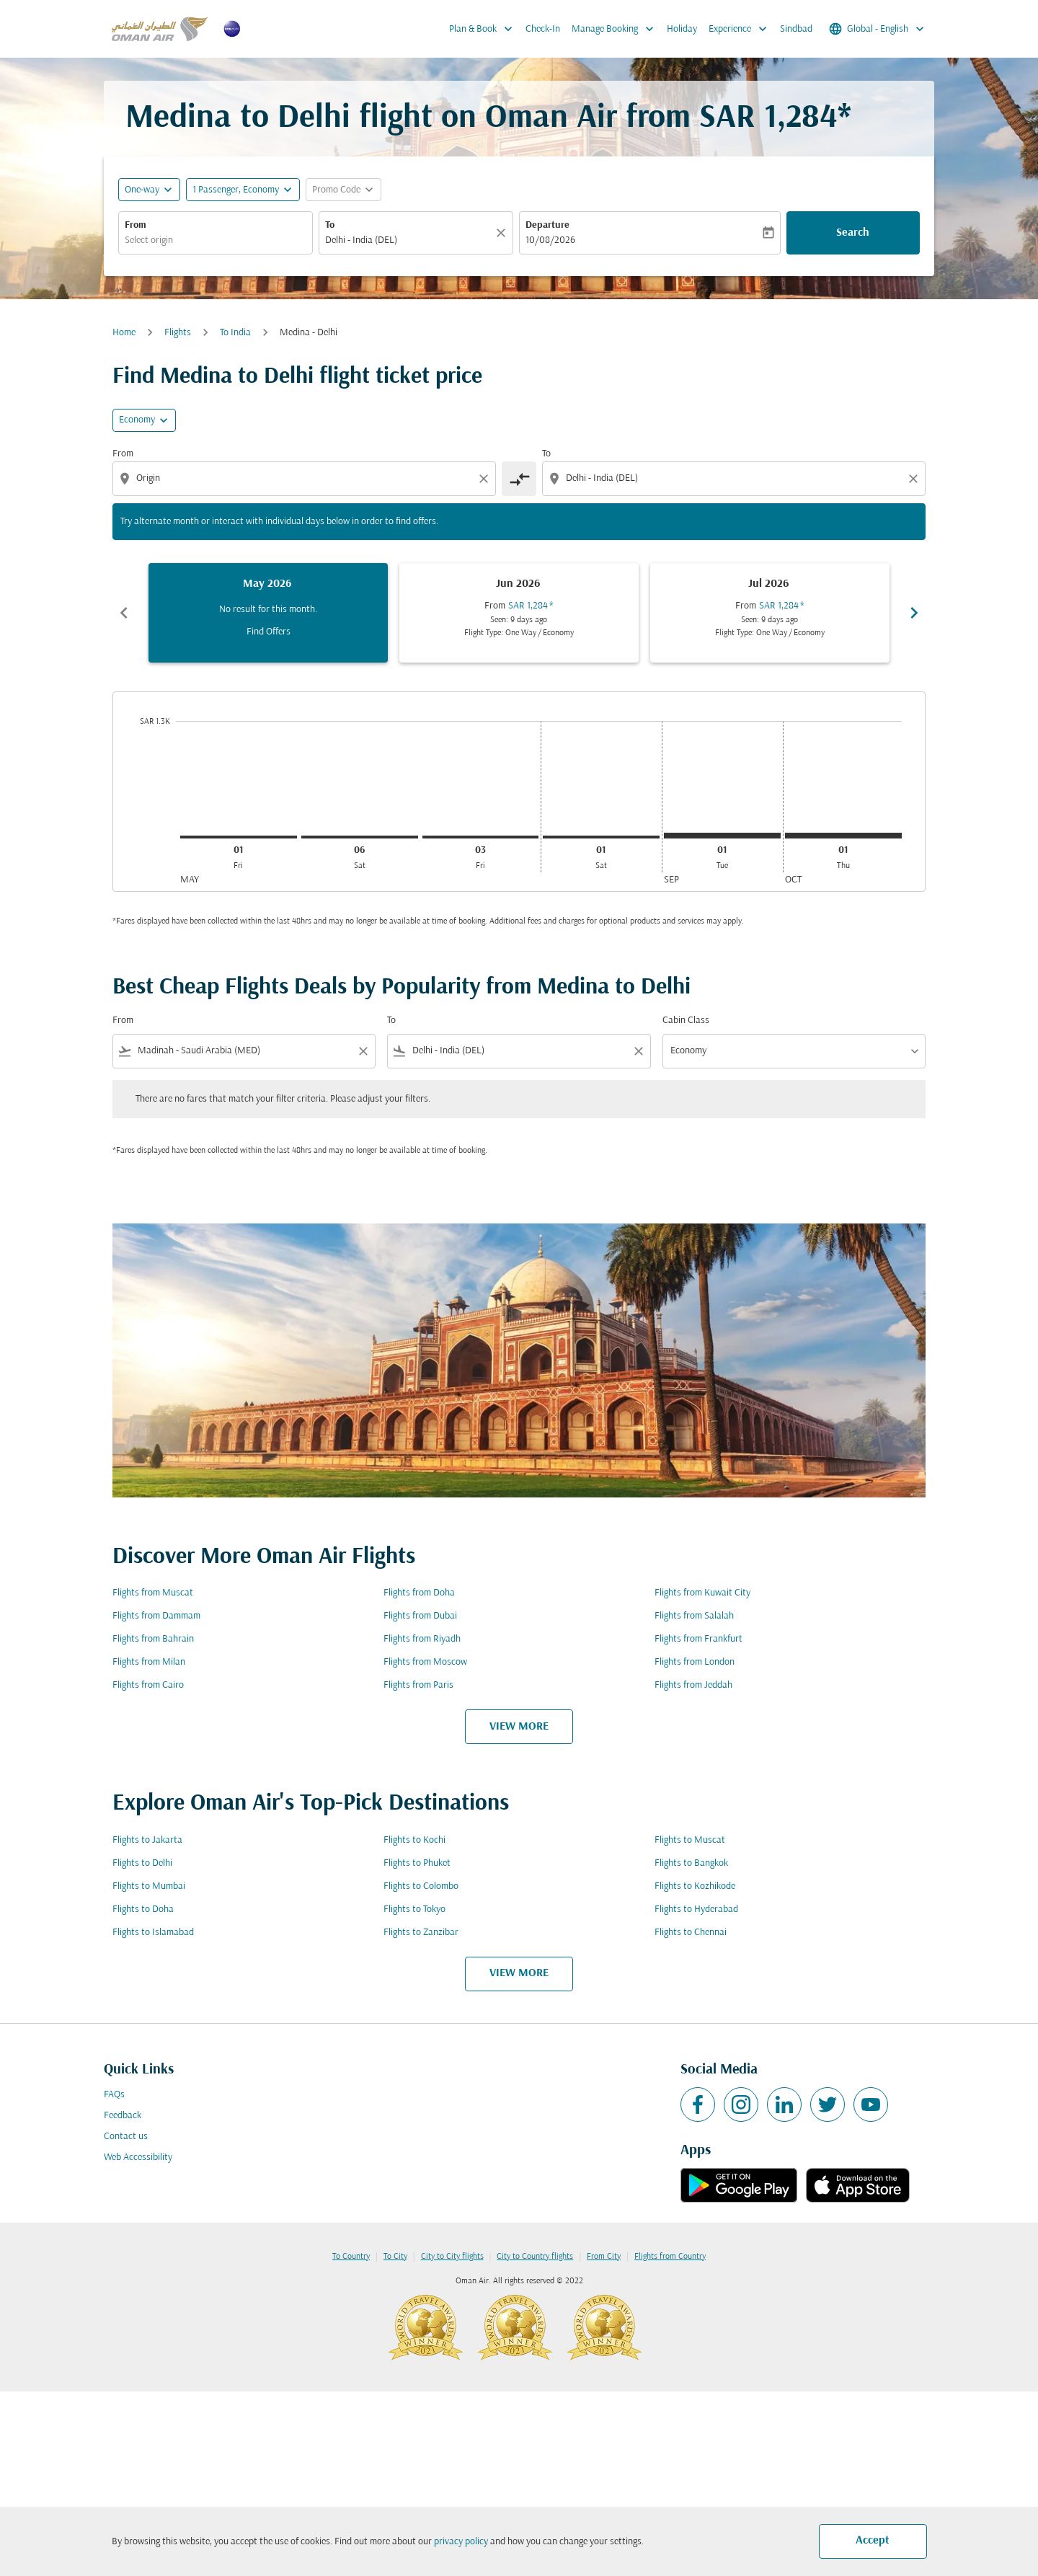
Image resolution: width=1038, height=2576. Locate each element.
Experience (741, 29)
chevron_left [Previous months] (124, 612)
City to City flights (452, 2256)
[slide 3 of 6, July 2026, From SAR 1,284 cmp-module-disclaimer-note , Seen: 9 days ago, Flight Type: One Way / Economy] (770, 613)
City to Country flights (535, 2256)
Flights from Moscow (425, 1662)
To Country (351, 2256)
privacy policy (461, 2541)
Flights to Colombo (420, 1886)
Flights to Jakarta (147, 1840)
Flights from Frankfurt (698, 1639)
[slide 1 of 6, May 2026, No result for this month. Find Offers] (268, 613)
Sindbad (796, 29)
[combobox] (215, 240)
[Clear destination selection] (915, 478)
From (135, 225)
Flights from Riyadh (422, 1639)
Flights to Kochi (414, 1840)
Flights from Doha (419, 1593)
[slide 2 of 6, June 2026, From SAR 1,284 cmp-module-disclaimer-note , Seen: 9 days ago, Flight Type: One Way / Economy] (519, 613)
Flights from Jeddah (693, 1685)
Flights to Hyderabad (696, 1909)
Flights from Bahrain (153, 1639)
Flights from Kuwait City (702, 1593)
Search (852, 233)
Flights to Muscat (690, 1840)
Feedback (122, 2115)
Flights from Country (670, 2256)
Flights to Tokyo (414, 1909)
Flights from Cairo (148, 1685)
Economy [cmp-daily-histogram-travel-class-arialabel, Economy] (137, 420)
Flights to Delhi (142, 1863)
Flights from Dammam (156, 1616)
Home (124, 332)
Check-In (542, 29)
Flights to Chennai (691, 1932)
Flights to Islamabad (153, 1932)
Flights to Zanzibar (420, 1932)
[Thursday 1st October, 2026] (843, 835)
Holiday (682, 29)
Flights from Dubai (420, 1616)
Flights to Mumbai (148, 1886)
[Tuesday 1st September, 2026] (722, 835)
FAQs (114, 2094)
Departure (547, 225)
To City (395, 2256)
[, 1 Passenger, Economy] (235, 190)
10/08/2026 (550, 240)
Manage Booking (616, 29)
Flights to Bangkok (691, 1863)
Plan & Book (484, 29)
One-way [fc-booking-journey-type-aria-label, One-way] (142, 190)
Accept (873, 2540)
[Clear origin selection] (485, 478)
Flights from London (695, 1662)
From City (604, 2256)
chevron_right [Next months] (914, 612)
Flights (177, 332)
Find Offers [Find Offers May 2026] (268, 632)
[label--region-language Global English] (877, 29)
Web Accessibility (138, 2157)
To (329, 225)
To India (235, 332)
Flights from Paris (418, 1685)
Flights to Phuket (417, 1863)
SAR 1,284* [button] (775, 118)
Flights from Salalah (694, 1616)
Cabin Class (685, 1020)
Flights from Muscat (152, 1593)
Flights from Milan (148, 1662)
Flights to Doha (143, 1909)
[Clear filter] (362, 1051)
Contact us (126, 2136)
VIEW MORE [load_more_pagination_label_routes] (519, 1726)
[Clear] (503, 233)
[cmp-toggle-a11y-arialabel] (519, 478)
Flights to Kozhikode (695, 1886)
